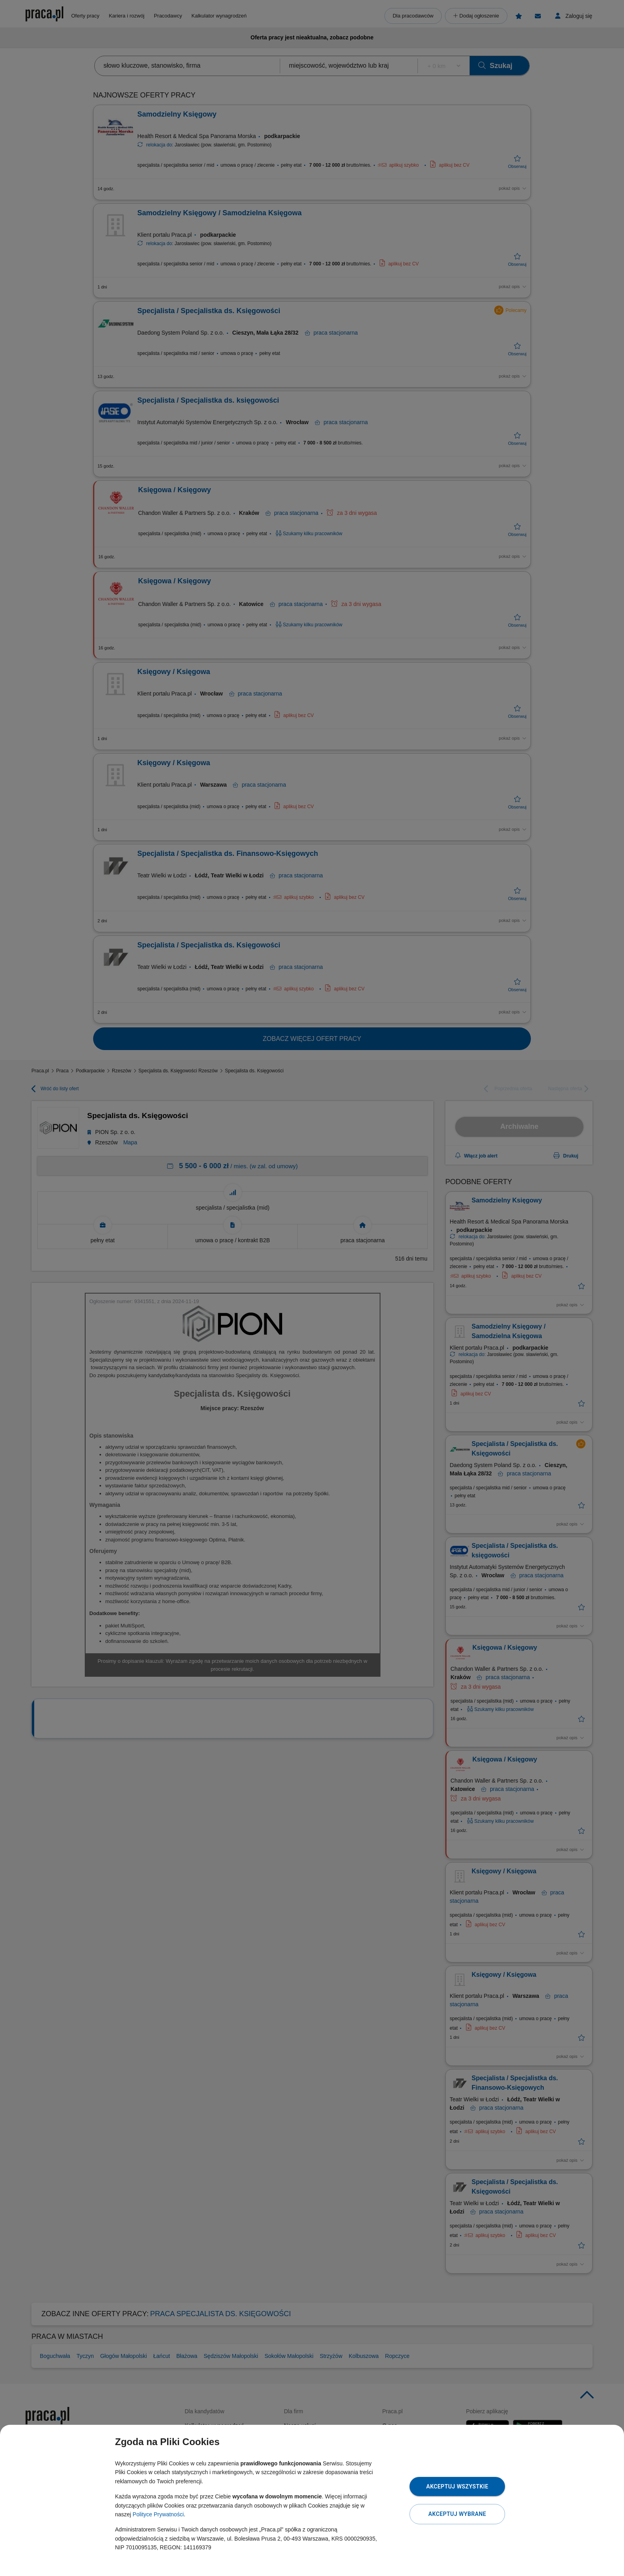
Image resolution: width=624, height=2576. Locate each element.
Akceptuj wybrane (457, 2514)
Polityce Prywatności (158, 2514)
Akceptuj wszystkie (457, 2486)
